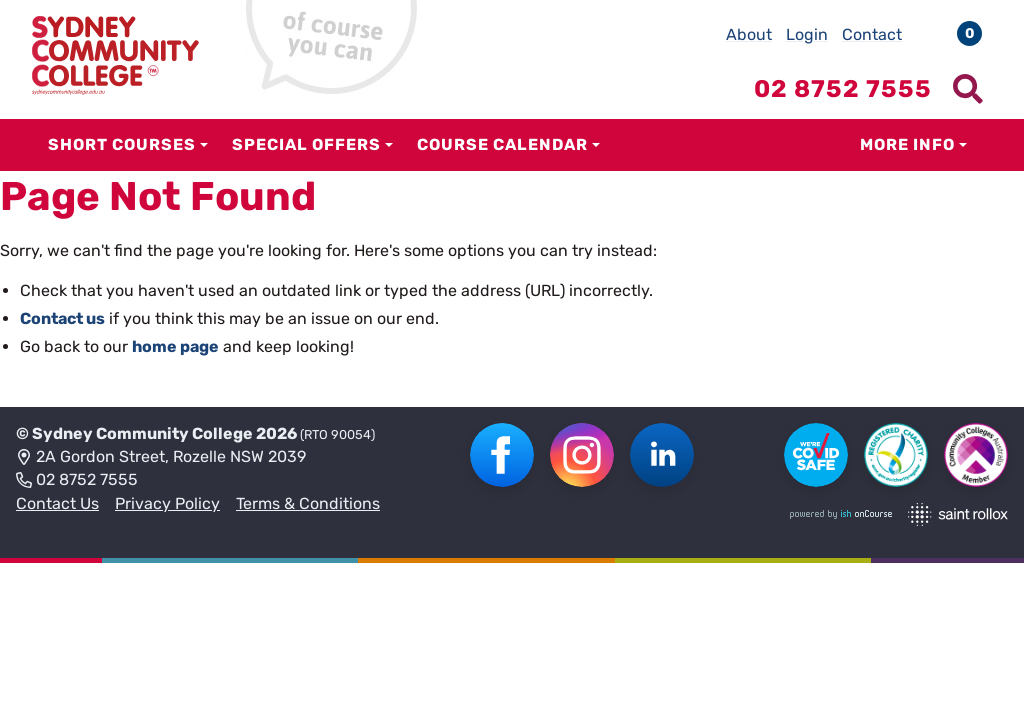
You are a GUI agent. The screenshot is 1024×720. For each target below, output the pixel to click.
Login (807, 34)
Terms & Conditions (308, 503)
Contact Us (57, 503)
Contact (872, 34)
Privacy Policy (167, 503)
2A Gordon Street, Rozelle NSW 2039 (161, 458)
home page (175, 346)
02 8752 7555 (77, 481)
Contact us (62, 318)
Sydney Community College (142, 433)
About (749, 34)
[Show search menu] (968, 89)
